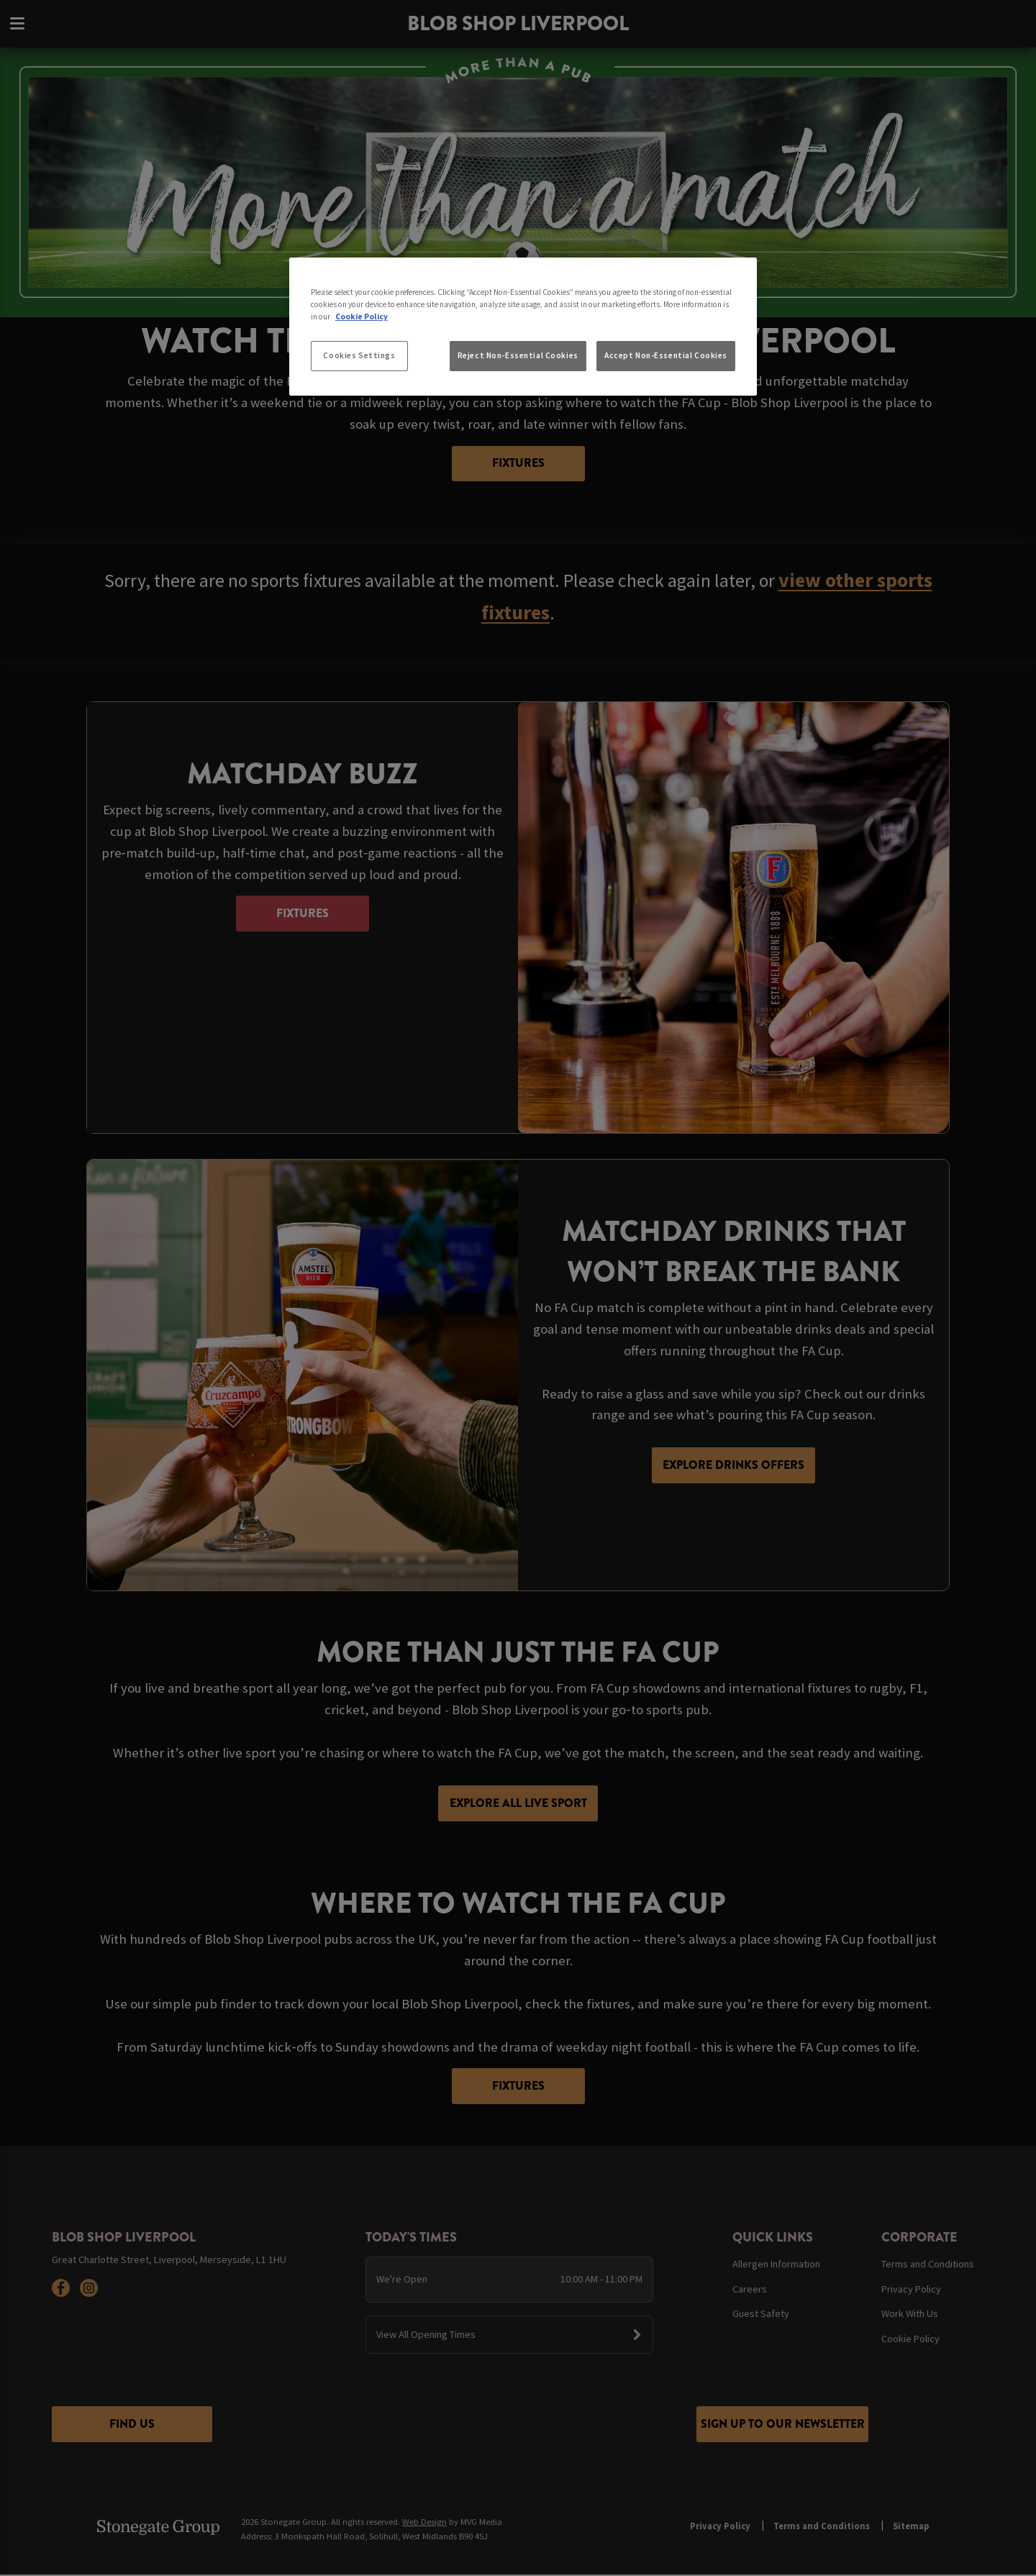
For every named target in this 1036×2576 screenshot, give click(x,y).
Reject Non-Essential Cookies (518, 355)
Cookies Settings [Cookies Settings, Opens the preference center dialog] (359, 355)
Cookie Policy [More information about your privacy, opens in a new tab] (361, 316)
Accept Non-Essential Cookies (665, 355)
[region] (523, 327)
